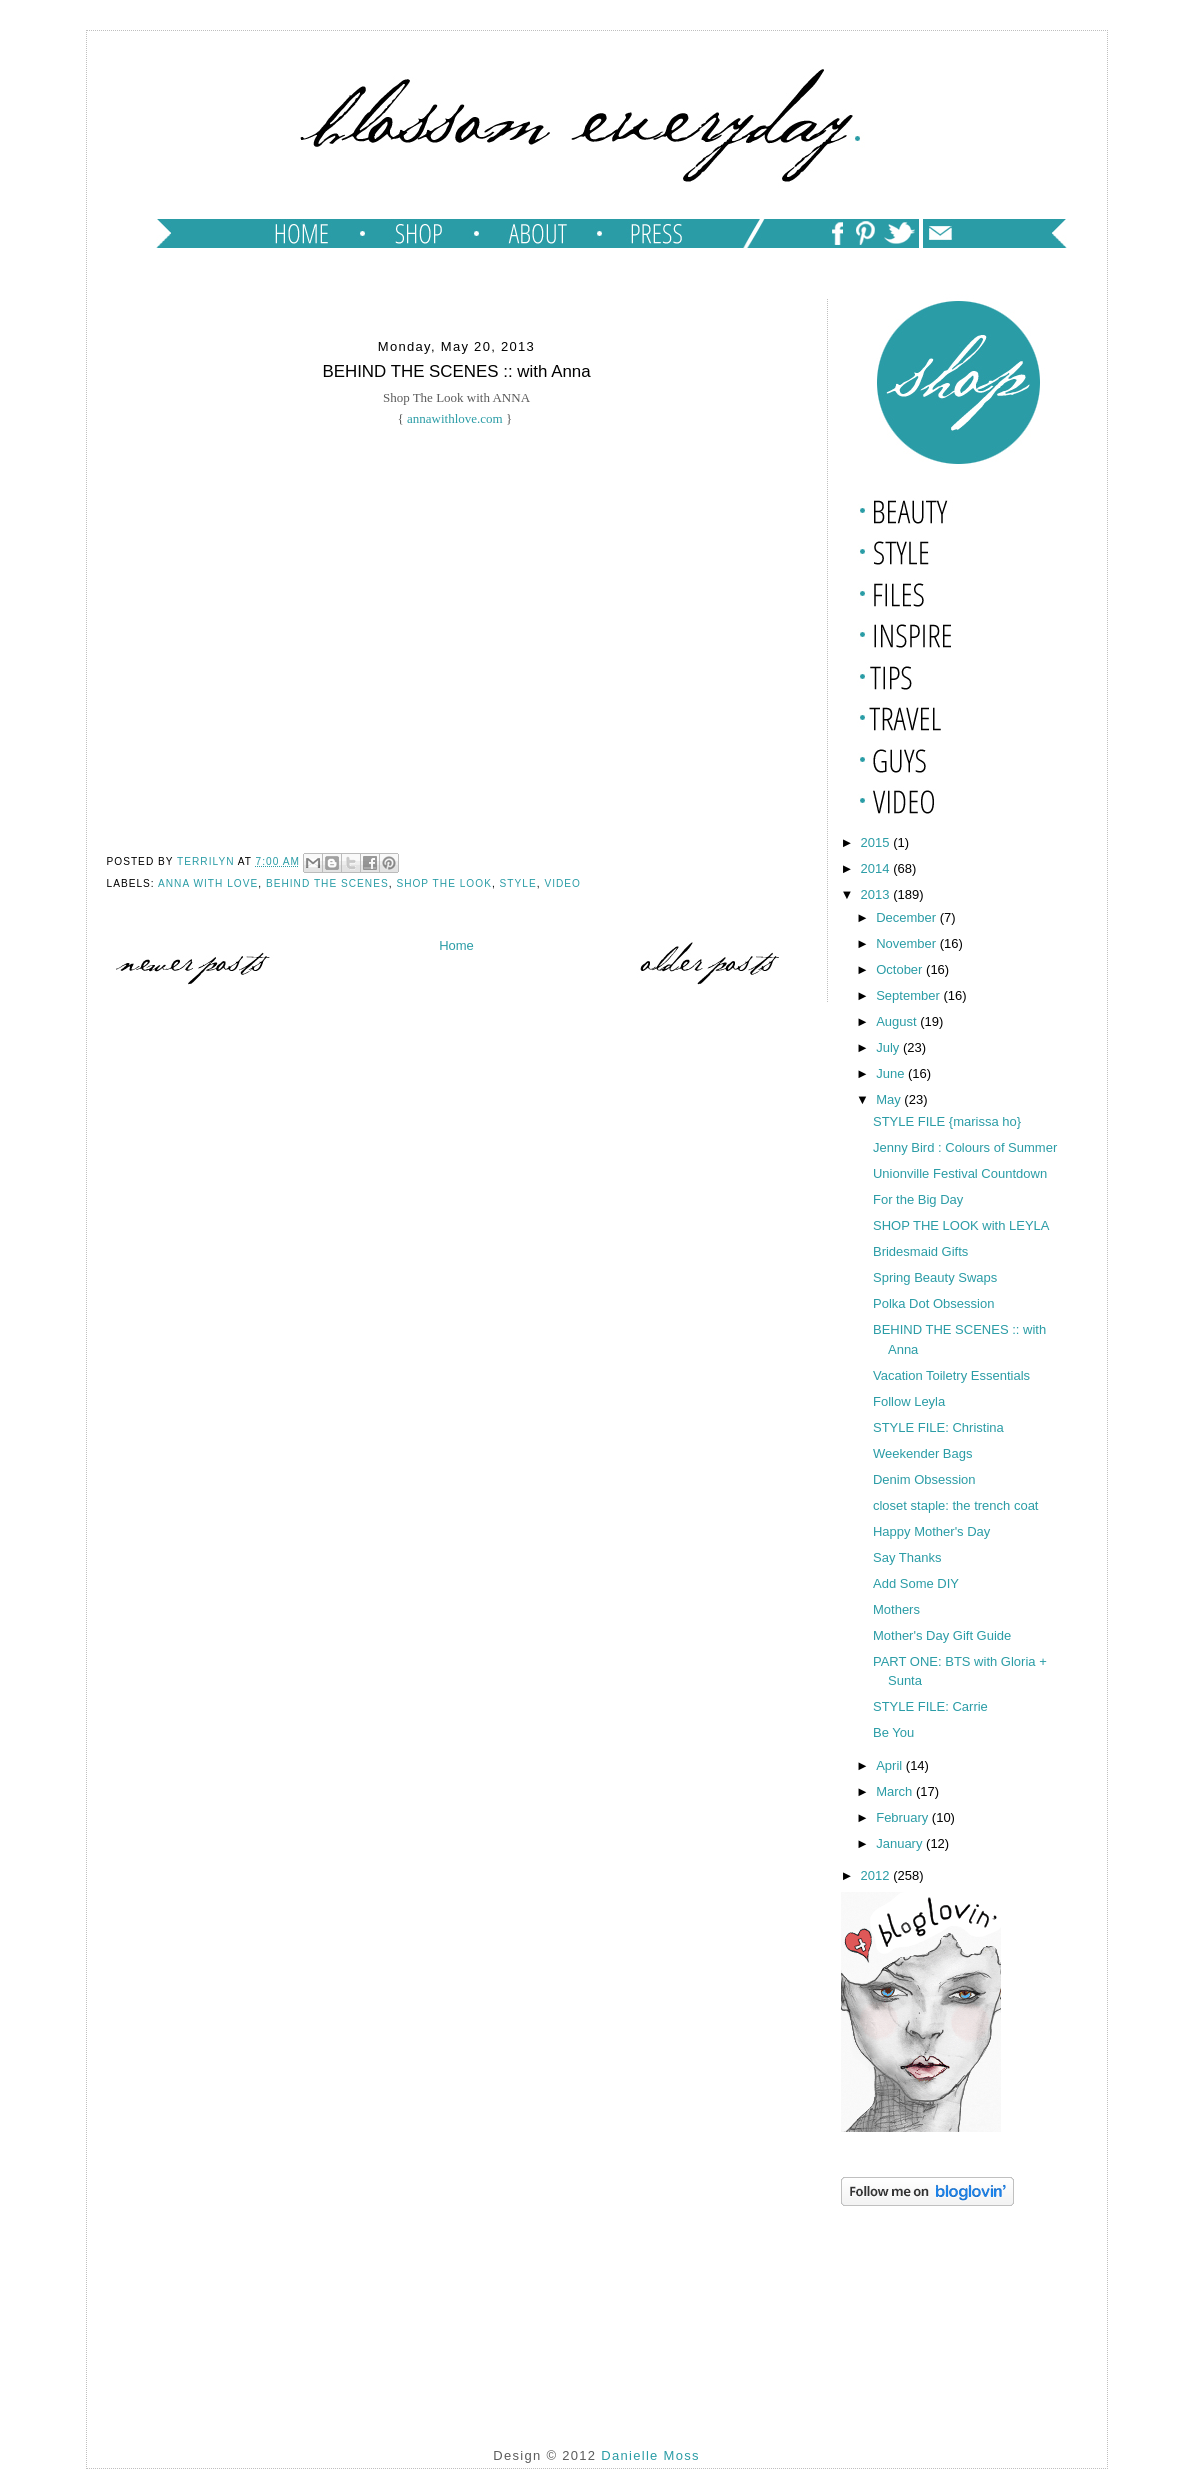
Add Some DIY (916, 1583)
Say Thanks (907, 1557)
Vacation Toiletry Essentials (951, 1375)
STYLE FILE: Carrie (930, 1706)
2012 (877, 1875)
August (898, 1021)
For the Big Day (918, 1199)
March (896, 1791)
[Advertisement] (941, 2311)
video (562, 883)
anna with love (208, 883)
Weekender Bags (923, 1453)
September (909, 995)
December (908, 917)
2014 (877, 868)
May (890, 1099)
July (889, 1047)
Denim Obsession (924, 1479)
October (901, 969)
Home (456, 945)
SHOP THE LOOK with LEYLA (961, 1225)
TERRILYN (207, 861)
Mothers (896, 1609)
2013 (877, 894)
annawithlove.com (455, 418)
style (518, 883)
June (892, 1073)
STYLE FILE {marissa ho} (947, 1121)
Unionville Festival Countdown (960, 1173)
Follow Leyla (909, 1401)
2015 (877, 842)
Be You (893, 1732)
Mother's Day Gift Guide (942, 1635)
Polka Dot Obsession (933, 1303)
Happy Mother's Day (931, 1531)
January (901, 1843)
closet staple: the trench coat (955, 1505)
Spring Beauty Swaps (935, 1277)
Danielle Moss (650, 2455)
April (891, 1765)
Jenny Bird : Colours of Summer (965, 1147)
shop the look (444, 883)
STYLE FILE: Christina (938, 1427)
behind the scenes (327, 883)
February (904, 1817)
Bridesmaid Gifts (920, 1251)
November (908, 943)
